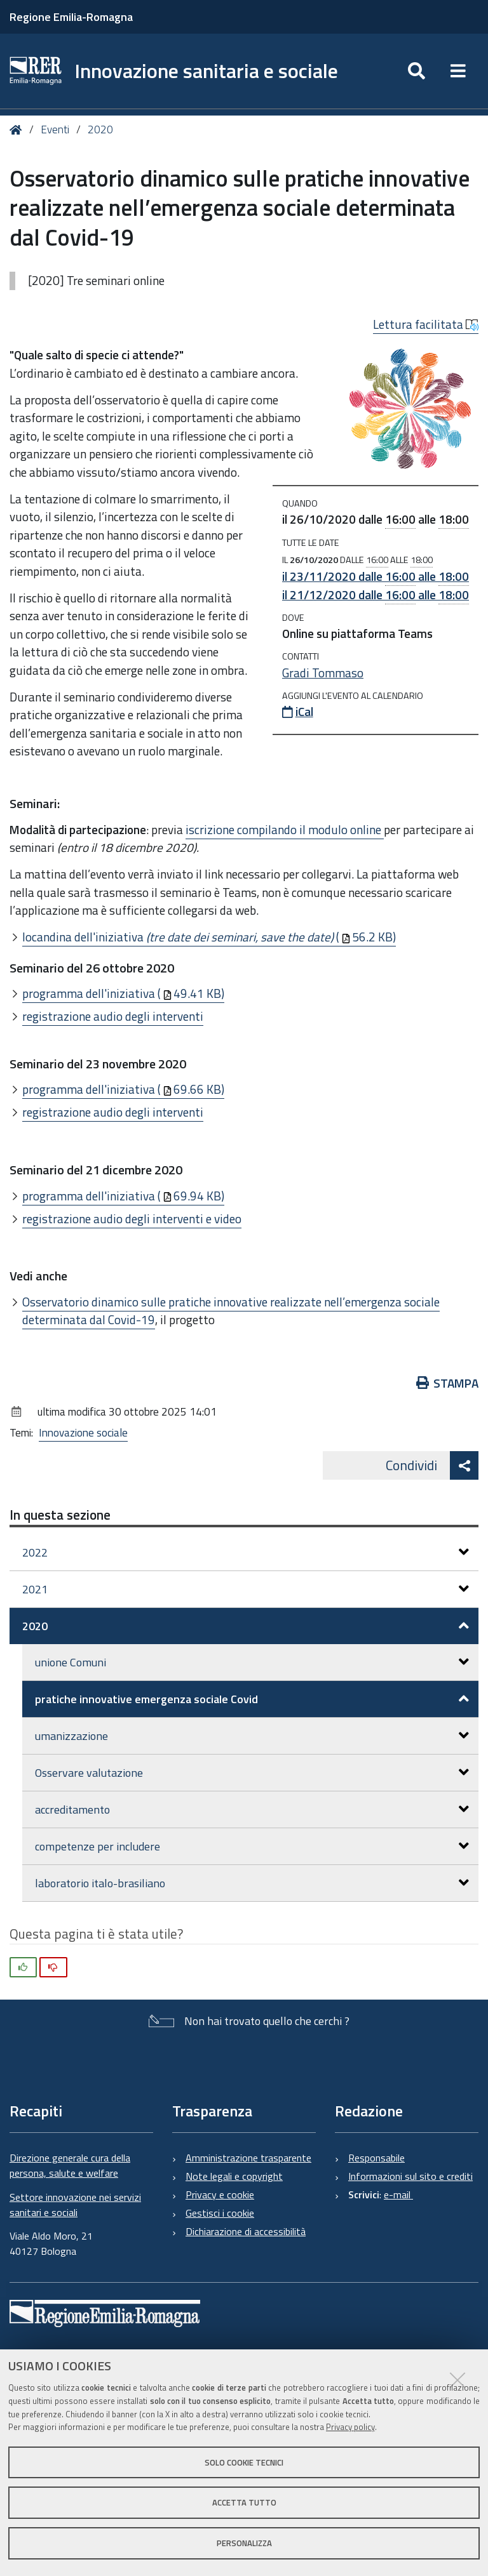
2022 (245, 1552)
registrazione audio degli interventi (112, 1016)
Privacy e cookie (220, 2194)
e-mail (398, 2194)
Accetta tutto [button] (244, 2502)
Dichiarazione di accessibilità (246, 2231)
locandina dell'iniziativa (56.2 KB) (209, 936)
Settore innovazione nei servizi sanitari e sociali (75, 2204)
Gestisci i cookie (220, 2213)
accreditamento (252, 1809)
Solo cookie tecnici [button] (244, 2462)
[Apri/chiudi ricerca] (416, 71)
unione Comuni (252, 1662)
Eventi (55, 129)
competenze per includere (252, 1846)
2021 (245, 1589)
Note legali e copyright (234, 2176)
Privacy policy (350, 2426)
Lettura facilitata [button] (425, 324)
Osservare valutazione (252, 1772)
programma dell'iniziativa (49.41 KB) (123, 993)
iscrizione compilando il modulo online (285, 829)
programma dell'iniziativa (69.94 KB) (123, 1195)
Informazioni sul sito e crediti (410, 2176)
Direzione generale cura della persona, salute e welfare (70, 2165)
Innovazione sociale (83, 1432)
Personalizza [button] (244, 2543)
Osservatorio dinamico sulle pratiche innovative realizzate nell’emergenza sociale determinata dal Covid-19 (231, 1310)
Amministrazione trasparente (248, 2157)
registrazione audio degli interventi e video (131, 1218)
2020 (100, 129)
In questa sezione (60, 1514)
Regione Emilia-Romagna (71, 16)
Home (18, 129)
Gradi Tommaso (322, 673)
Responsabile (376, 2157)
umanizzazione (252, 1735)
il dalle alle (375, 576)
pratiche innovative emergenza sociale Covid (252, 1699)
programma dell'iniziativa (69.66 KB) (123, 1089)
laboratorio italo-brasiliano (252, 1883)
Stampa (447, 1383)
